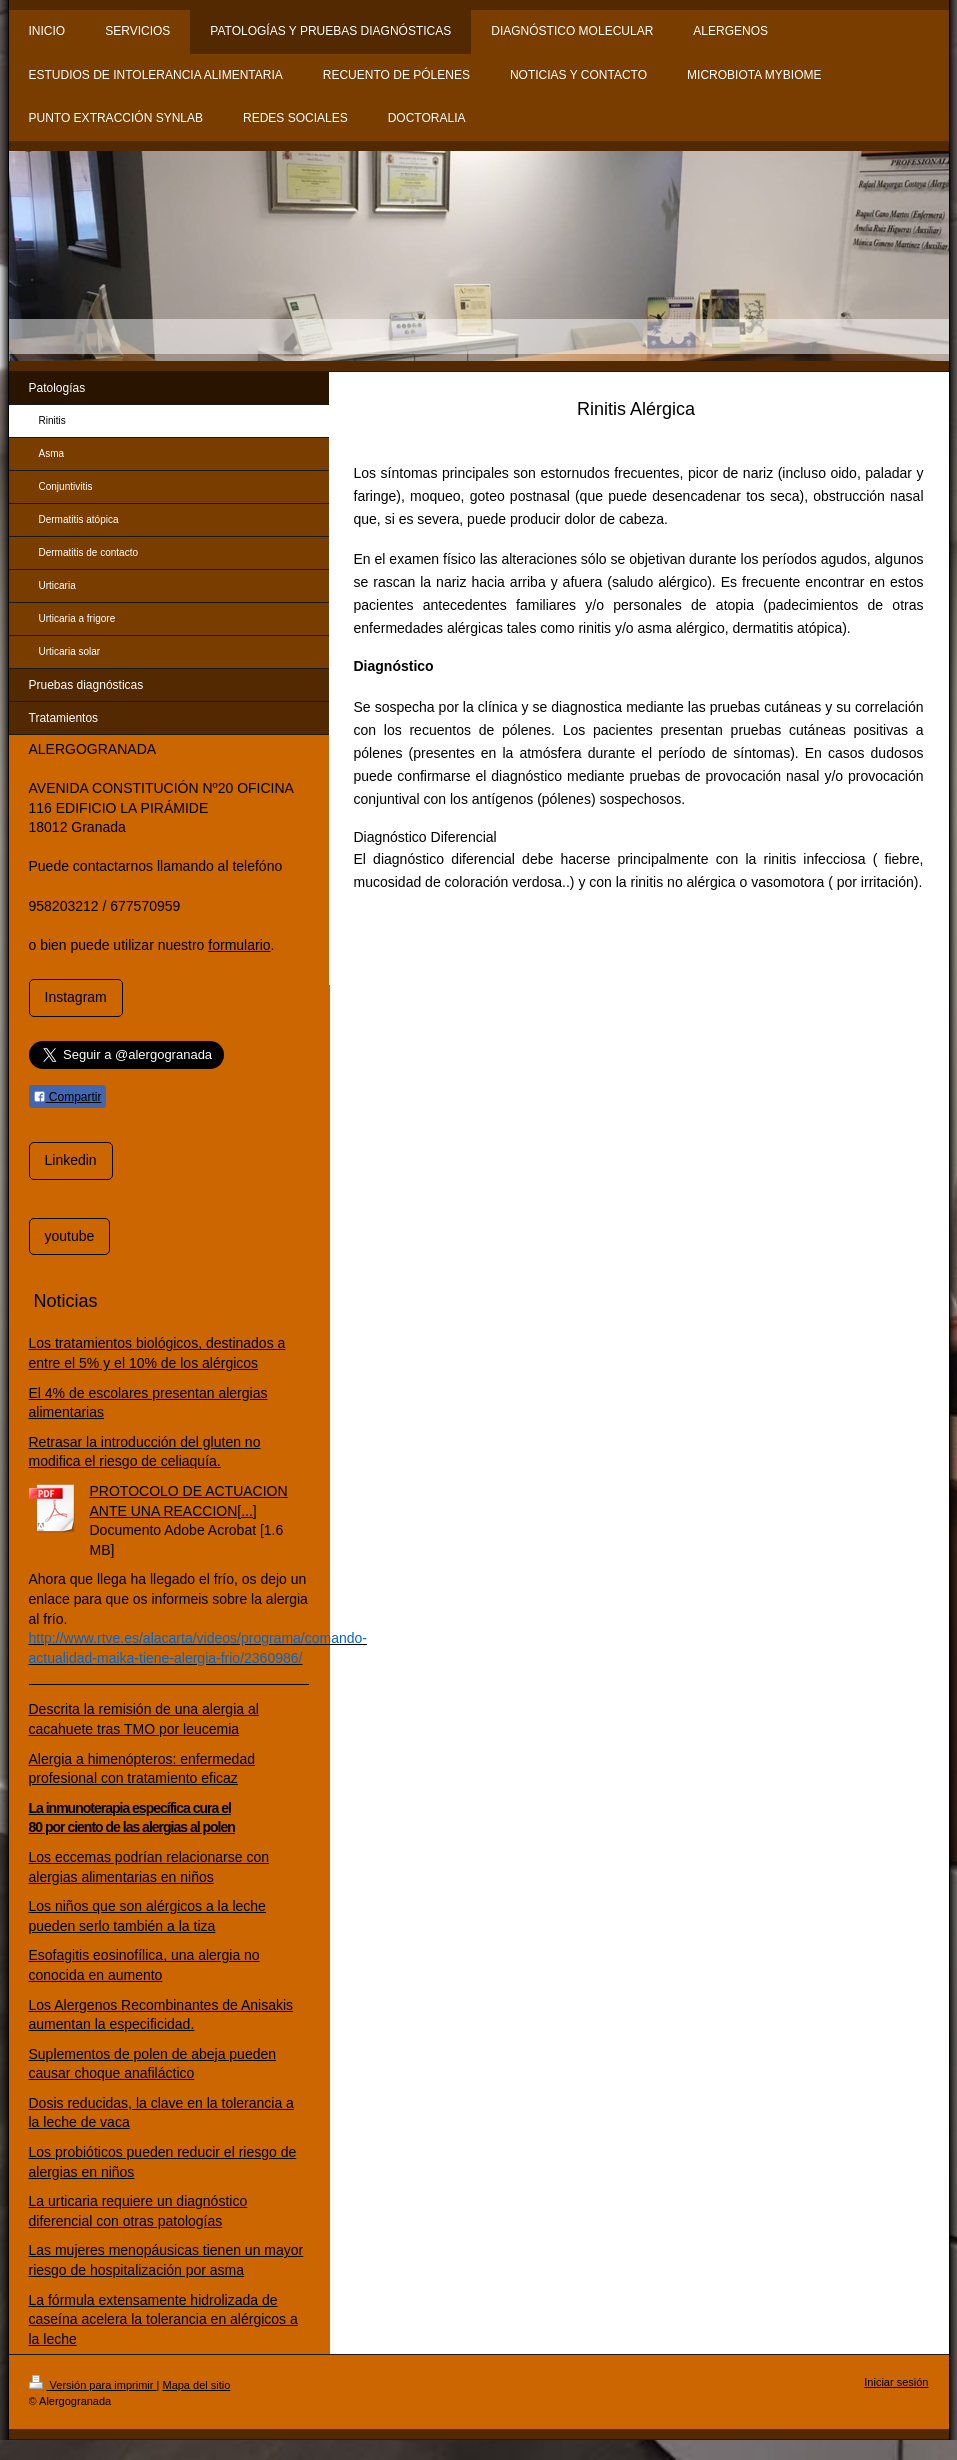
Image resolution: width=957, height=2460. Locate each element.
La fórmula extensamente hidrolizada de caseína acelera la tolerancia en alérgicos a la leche (163, 2319)
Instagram (76, 997)
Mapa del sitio (196, 2385)
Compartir (67, 1097)
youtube (70, 1236)
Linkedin (71, 1160)
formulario (239, 945)
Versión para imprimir (93, 2385)
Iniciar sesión (896, 2382)
